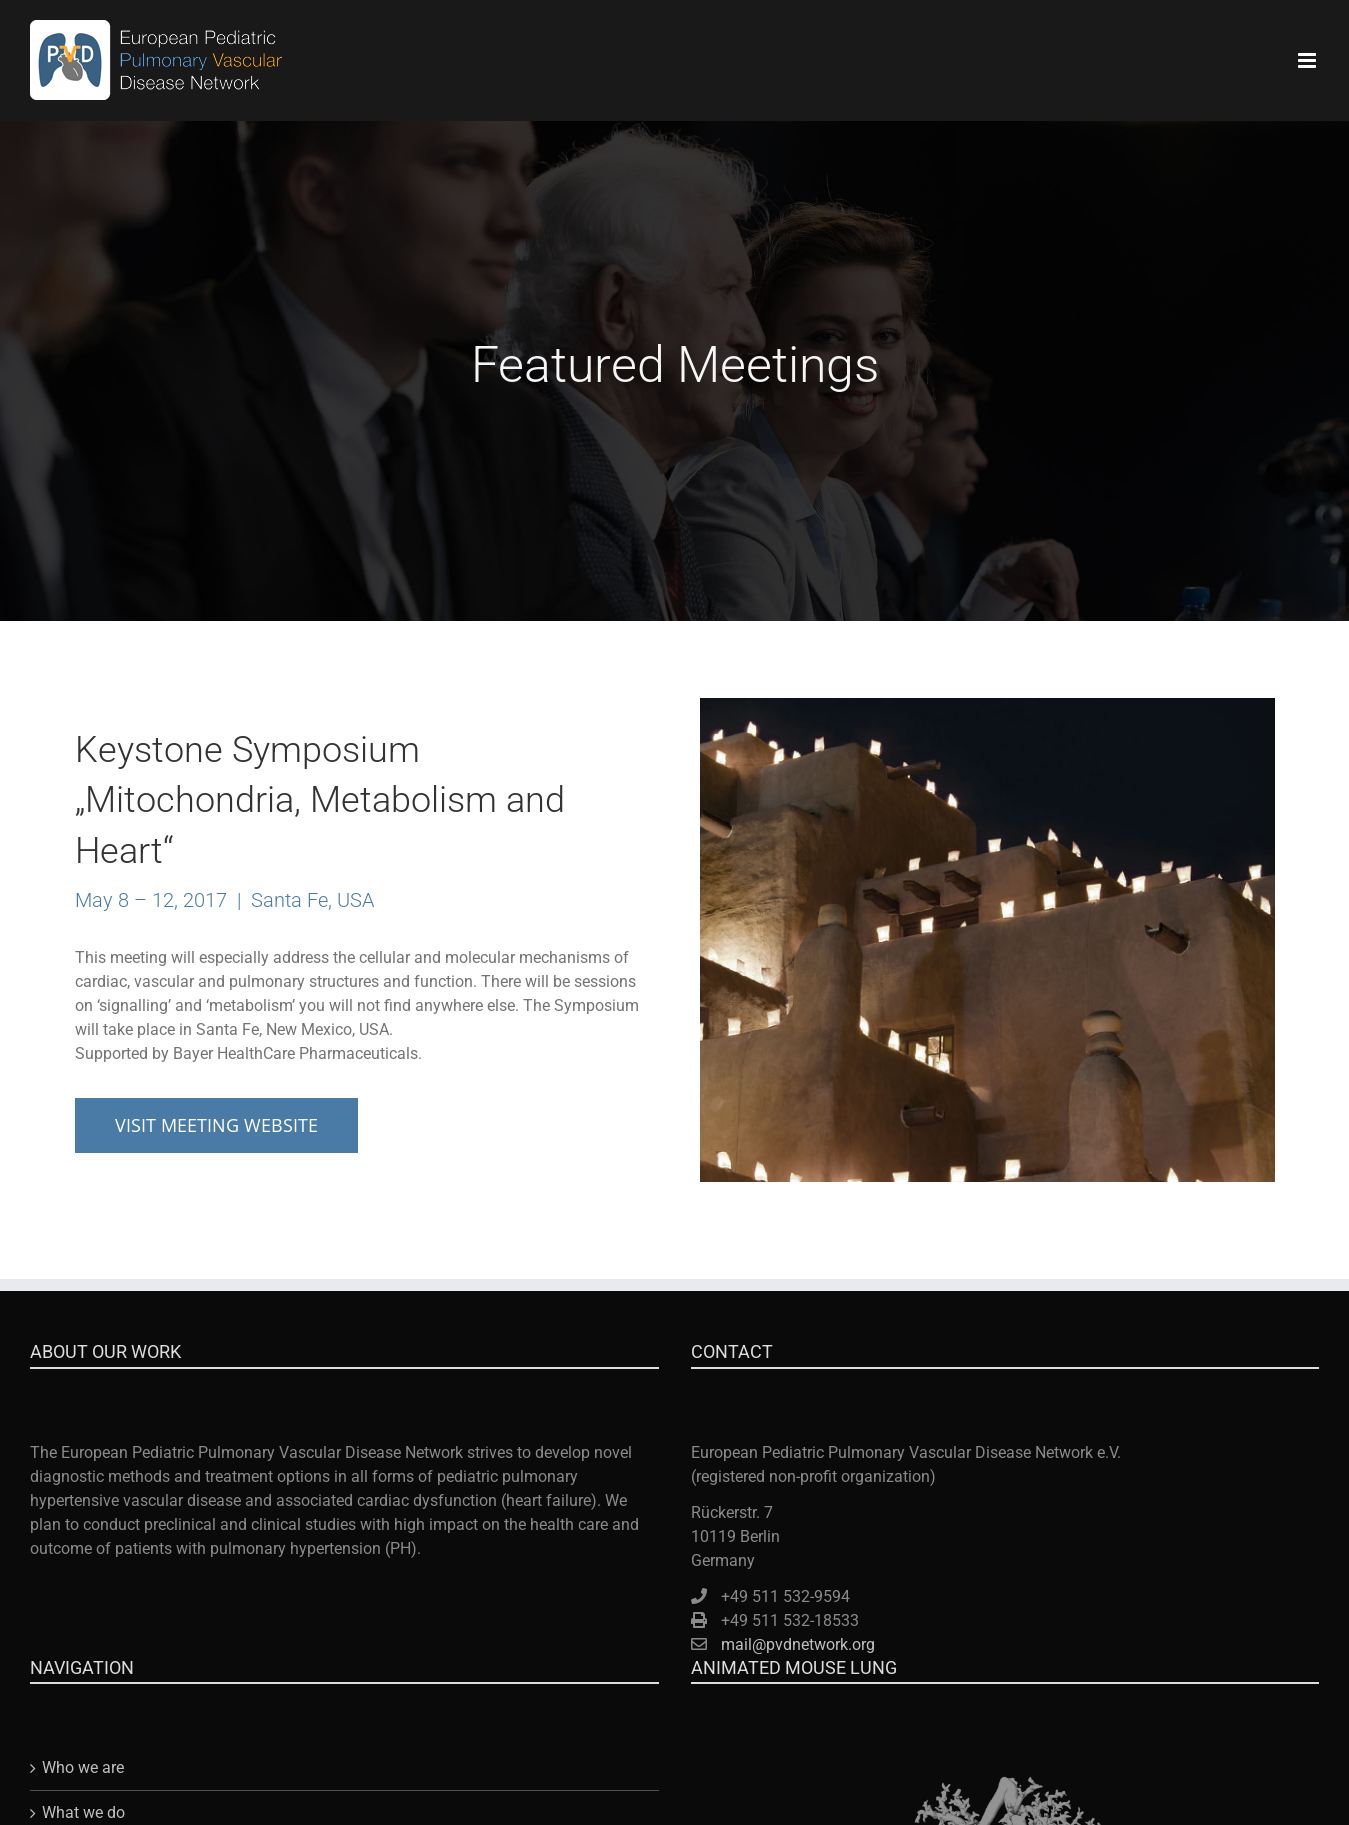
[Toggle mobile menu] (1308, 60)
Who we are (83, 1767)
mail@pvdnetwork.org (798, 1644)
